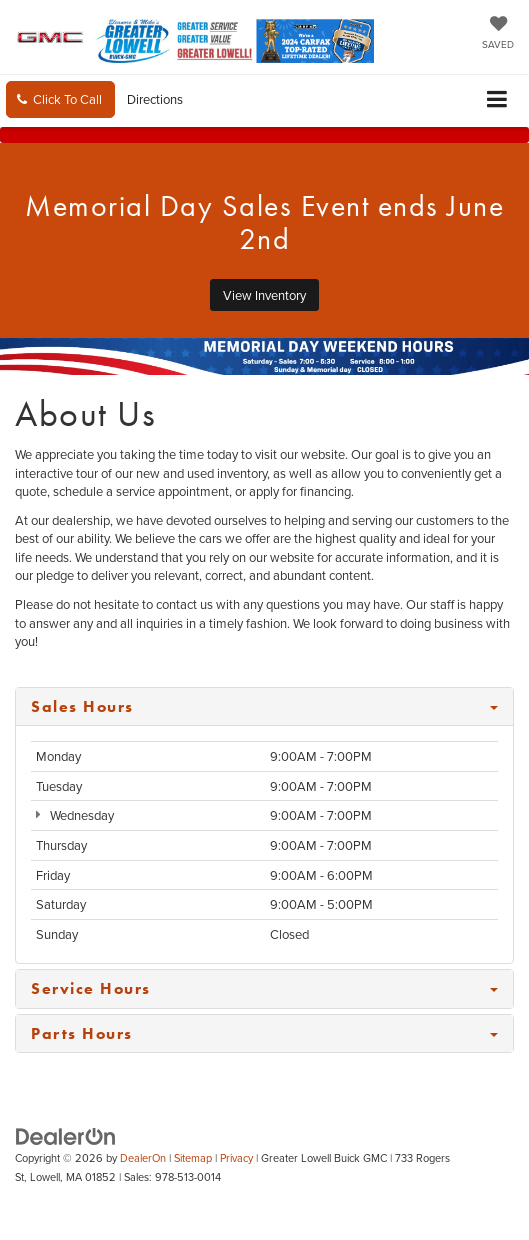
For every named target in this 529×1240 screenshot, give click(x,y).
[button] (60, 99)
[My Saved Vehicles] (498, 34)
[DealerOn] (66, 1136)
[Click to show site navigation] (497, 100)
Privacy (236, 1158)
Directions (155, 99)
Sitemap (193, 1158)
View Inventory (264, 295)
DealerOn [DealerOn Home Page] (143, 1158)
